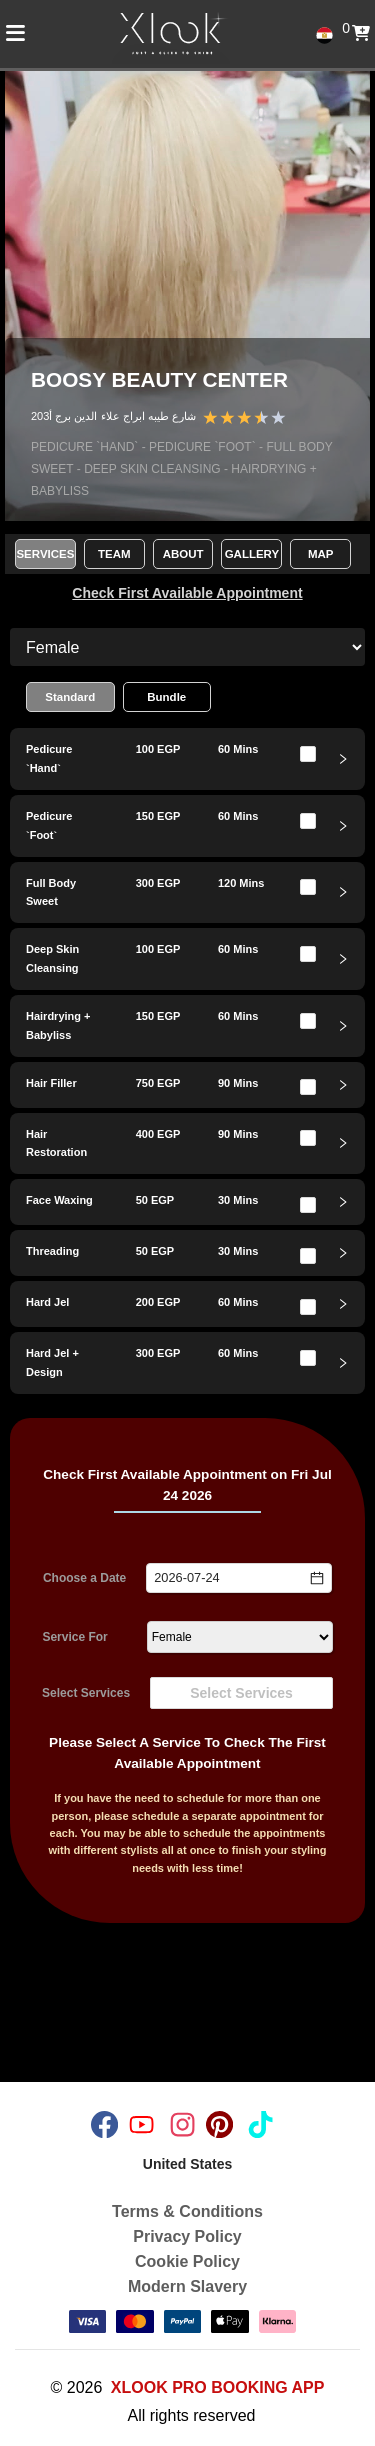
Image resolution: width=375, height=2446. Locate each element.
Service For (74, 1637)
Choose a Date (84, 1578)
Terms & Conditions (187, 2211)
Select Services (86, 1693)
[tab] (187, 759)
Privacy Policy (187, 2236)
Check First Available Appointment (187, 593)
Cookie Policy (187, 2261)
